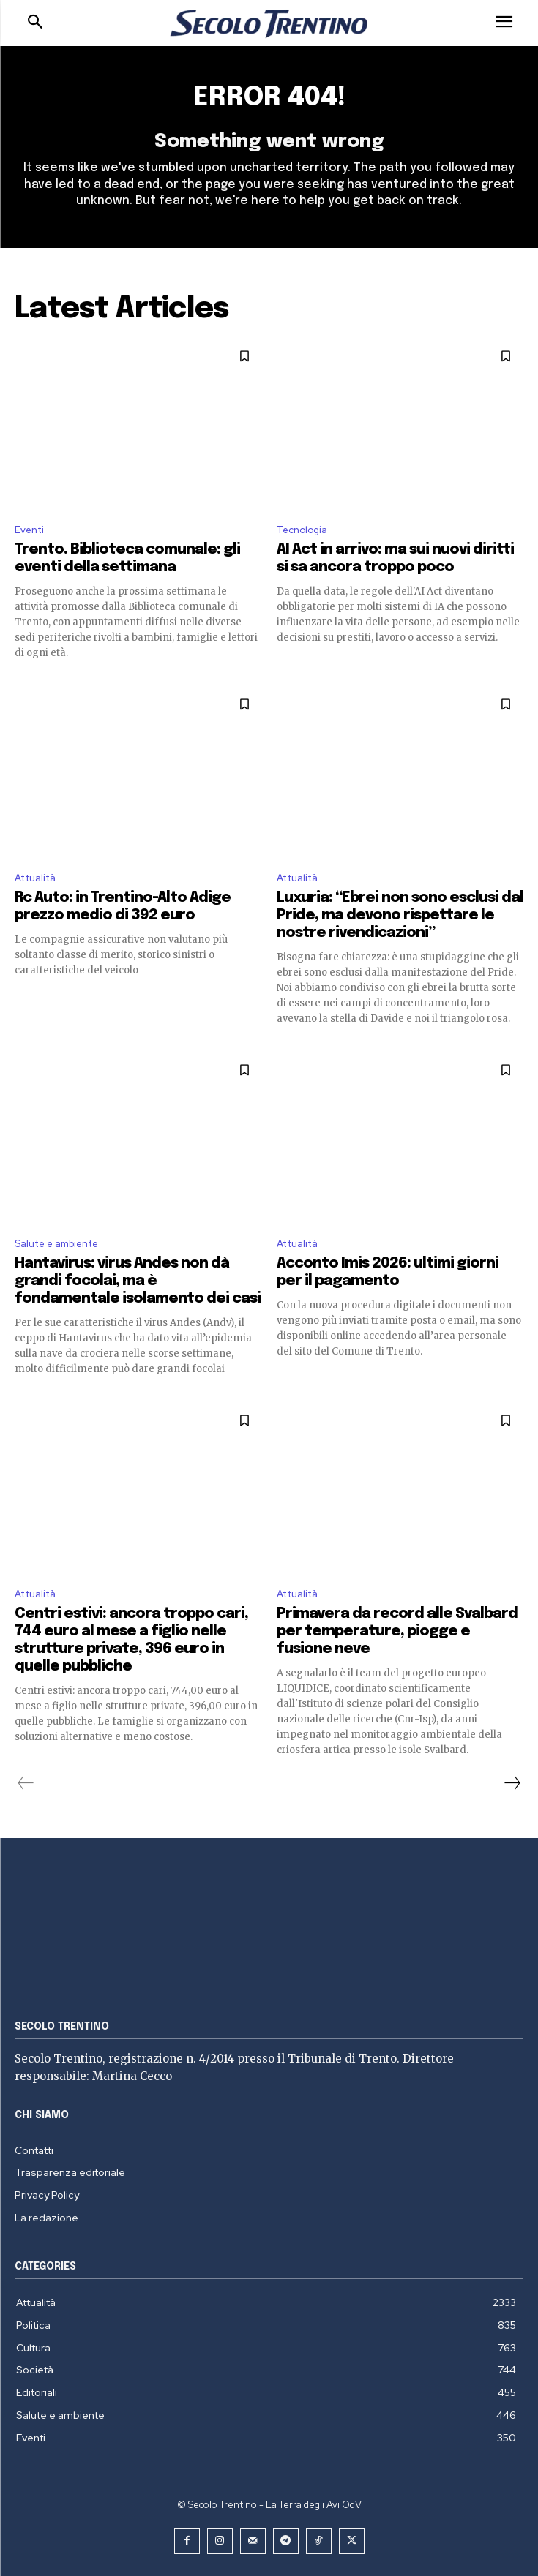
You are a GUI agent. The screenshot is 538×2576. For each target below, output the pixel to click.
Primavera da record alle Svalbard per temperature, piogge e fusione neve (397, 1631)
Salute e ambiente (56, 1244)
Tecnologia (302, 530)
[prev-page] (26, 1783)
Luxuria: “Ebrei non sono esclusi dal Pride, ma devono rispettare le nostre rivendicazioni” (400, 915)
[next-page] (511, 1783)
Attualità (35, 878)
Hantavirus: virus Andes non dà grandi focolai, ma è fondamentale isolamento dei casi (138, 1281)
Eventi (29, 530)
